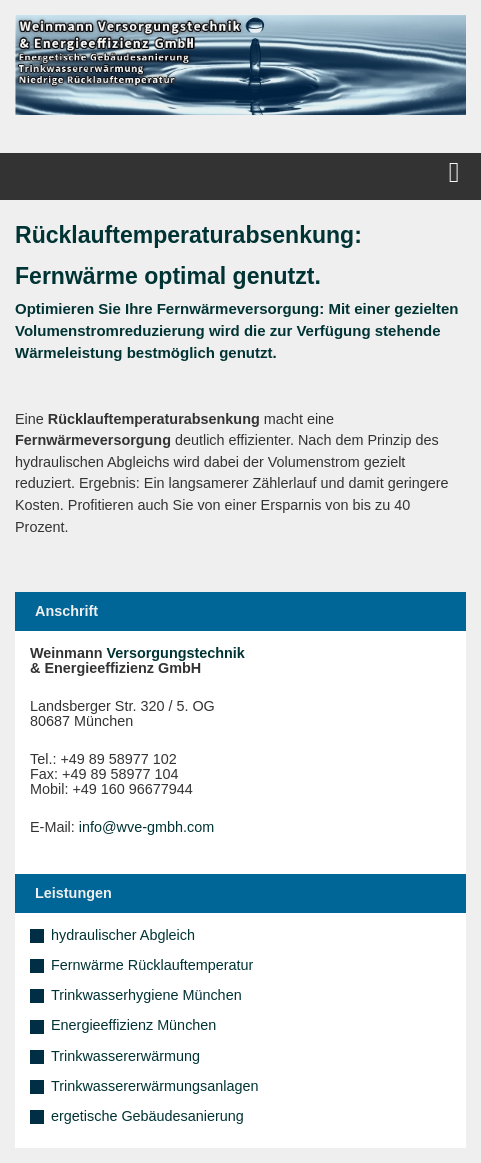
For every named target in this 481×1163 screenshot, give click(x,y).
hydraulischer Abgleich (123, 935)
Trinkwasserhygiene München (146, 995)
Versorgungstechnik (176, 653)
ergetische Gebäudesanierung (147, 1116)
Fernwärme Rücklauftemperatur (152, 965)
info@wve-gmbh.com (146, 827)
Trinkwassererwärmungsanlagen (154, 1086)
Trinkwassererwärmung (125, 1056)
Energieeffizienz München (133, 1025)
